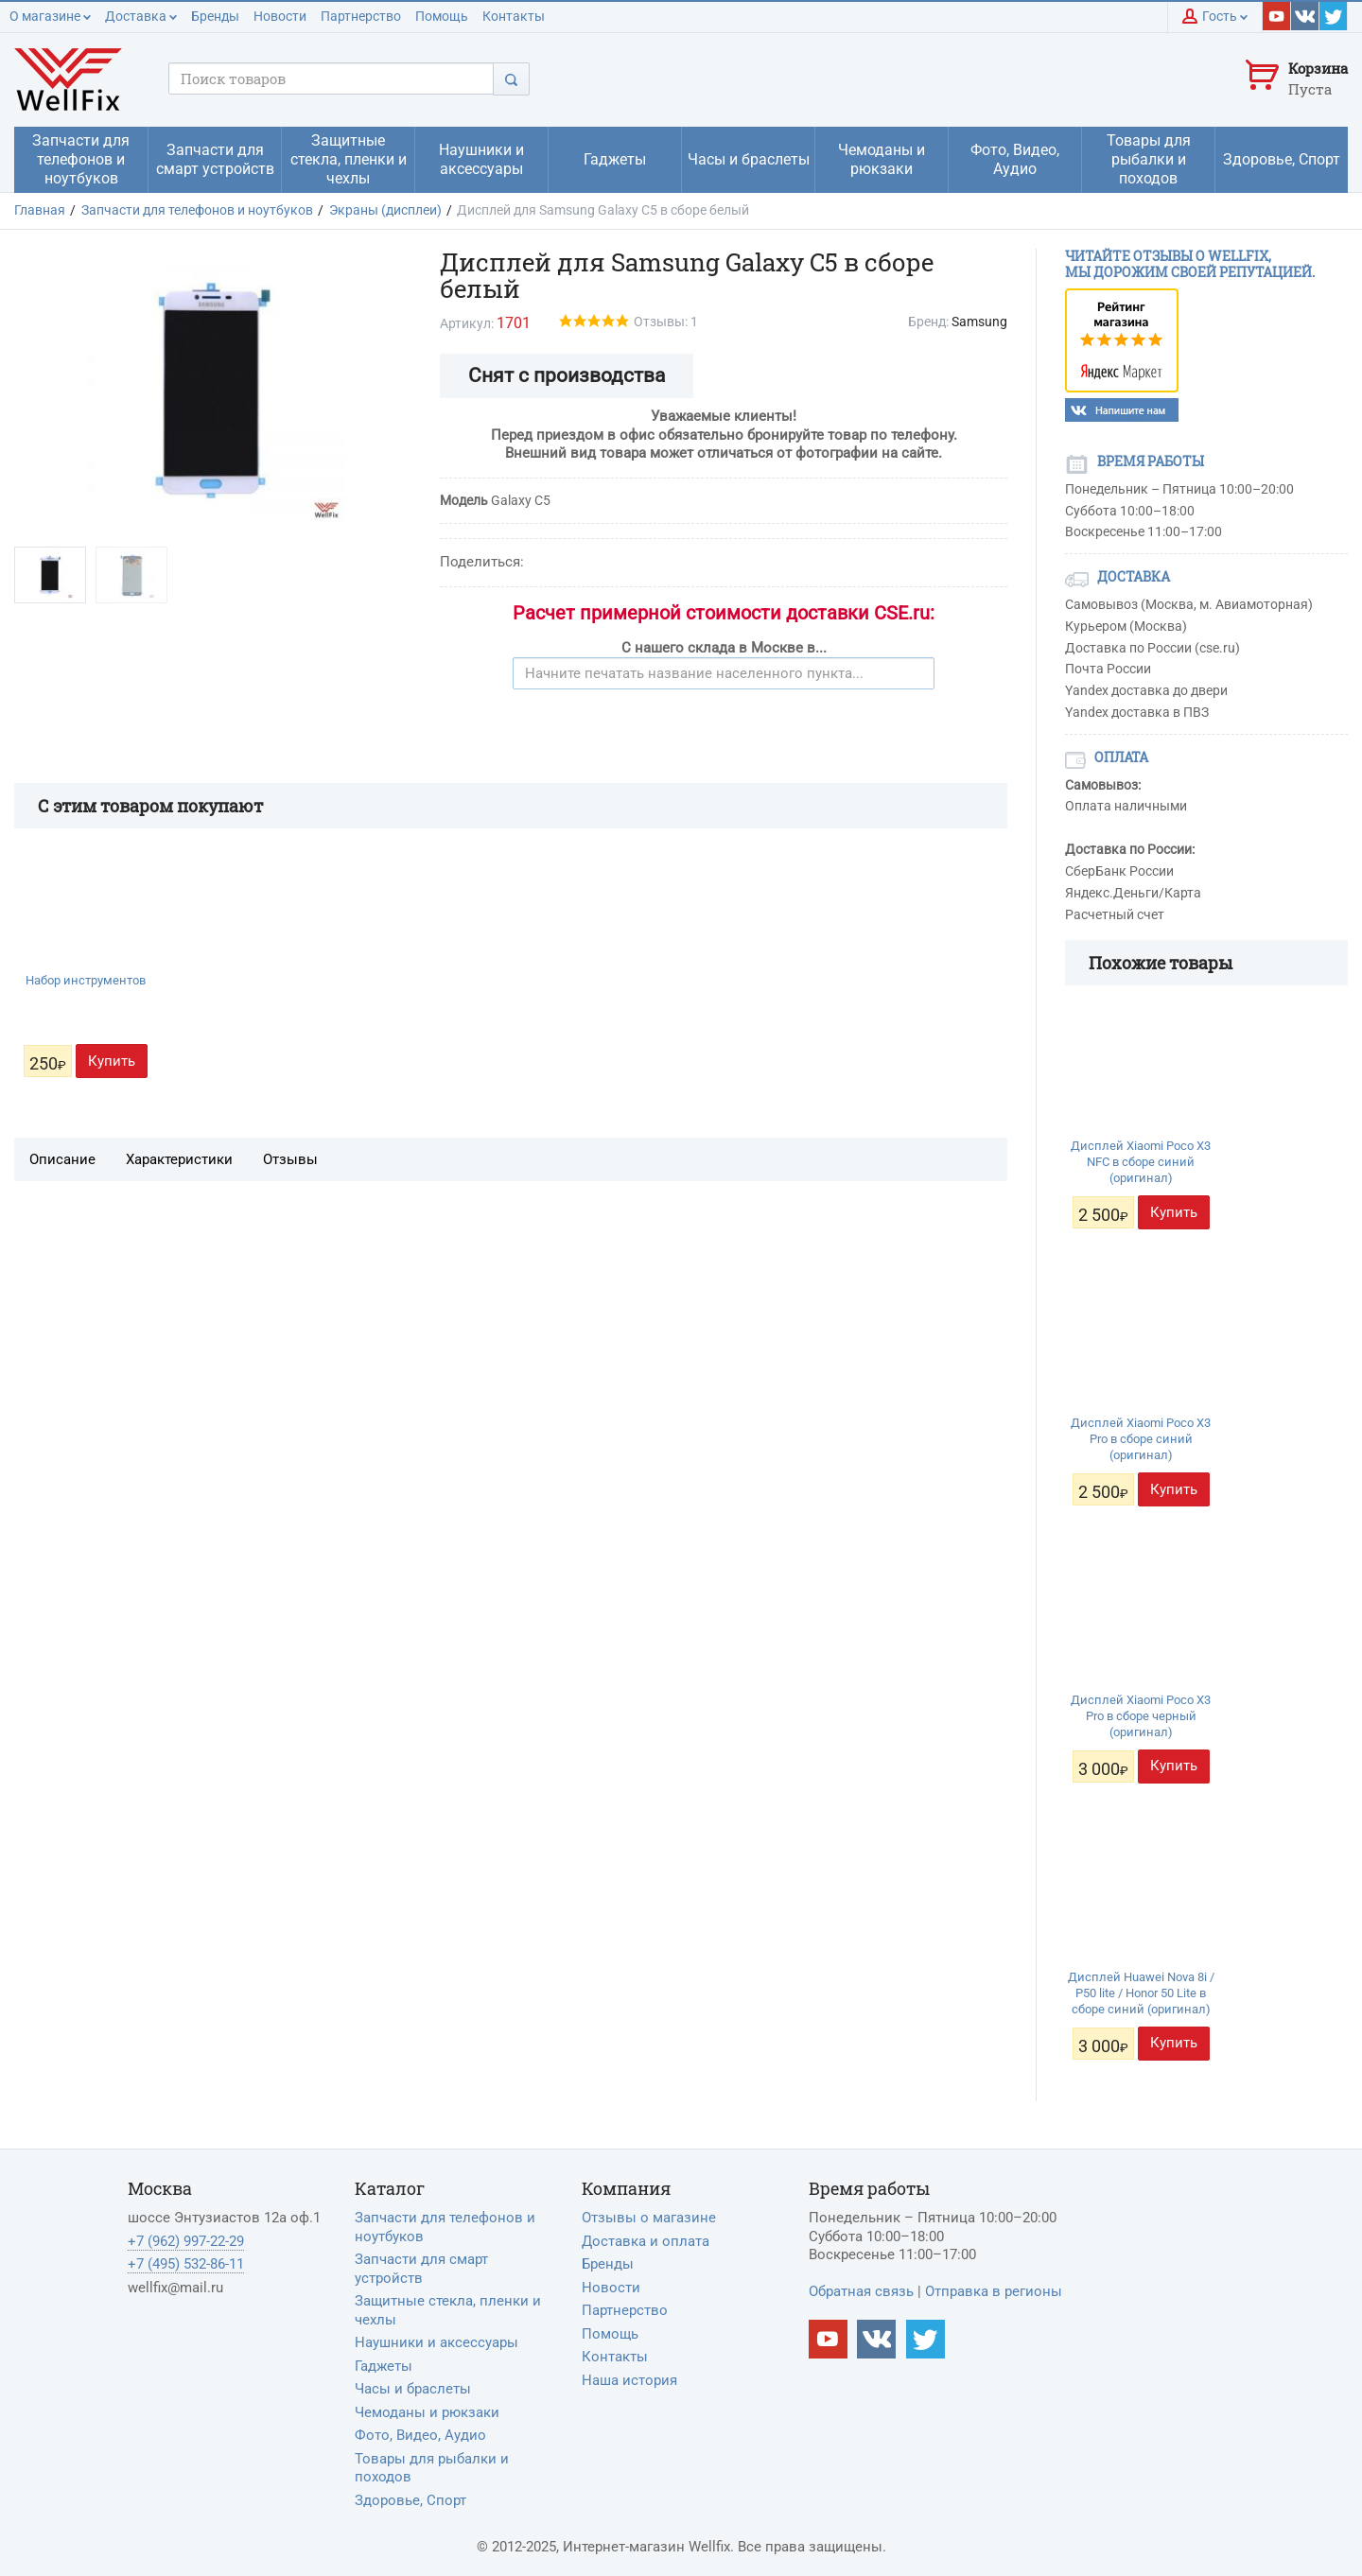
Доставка (141, 16)
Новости (279, 16)
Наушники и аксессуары (436, 2342)
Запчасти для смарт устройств (421, 2269)
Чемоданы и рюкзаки (427, 2412)
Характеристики (179, 1159)
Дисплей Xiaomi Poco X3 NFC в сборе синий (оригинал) (1141, 1162)
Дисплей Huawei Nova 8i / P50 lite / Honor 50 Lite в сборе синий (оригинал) (1141, 1993)
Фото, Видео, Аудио (420, 2435)
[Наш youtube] (1277, 16)
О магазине (50, 16)
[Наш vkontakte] (1305, 16)
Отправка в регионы (993, 2291)
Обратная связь (861, 2291)
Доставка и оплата (645, 2241)
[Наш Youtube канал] (828, 2339)
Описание (62, 1159)
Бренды (215, 16)
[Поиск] (511, 79)
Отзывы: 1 (666, 321)
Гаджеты (383, 2366)
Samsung (979, 321)
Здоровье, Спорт (410, 2500)
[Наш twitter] (1333, 16)
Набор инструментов (86, 980)
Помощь (441, 16)
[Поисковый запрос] (331, 78)
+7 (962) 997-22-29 (186, 2241)
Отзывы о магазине (649, 2217)
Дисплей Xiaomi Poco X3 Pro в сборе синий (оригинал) (1141, 1439)
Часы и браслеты (413, 2388)
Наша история (629, 2380)
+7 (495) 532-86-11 (186, 2263)
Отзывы (290, 1159)
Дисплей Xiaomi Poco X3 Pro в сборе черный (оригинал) (1141, 1716)
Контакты (513, 16)
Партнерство (361, 16)
